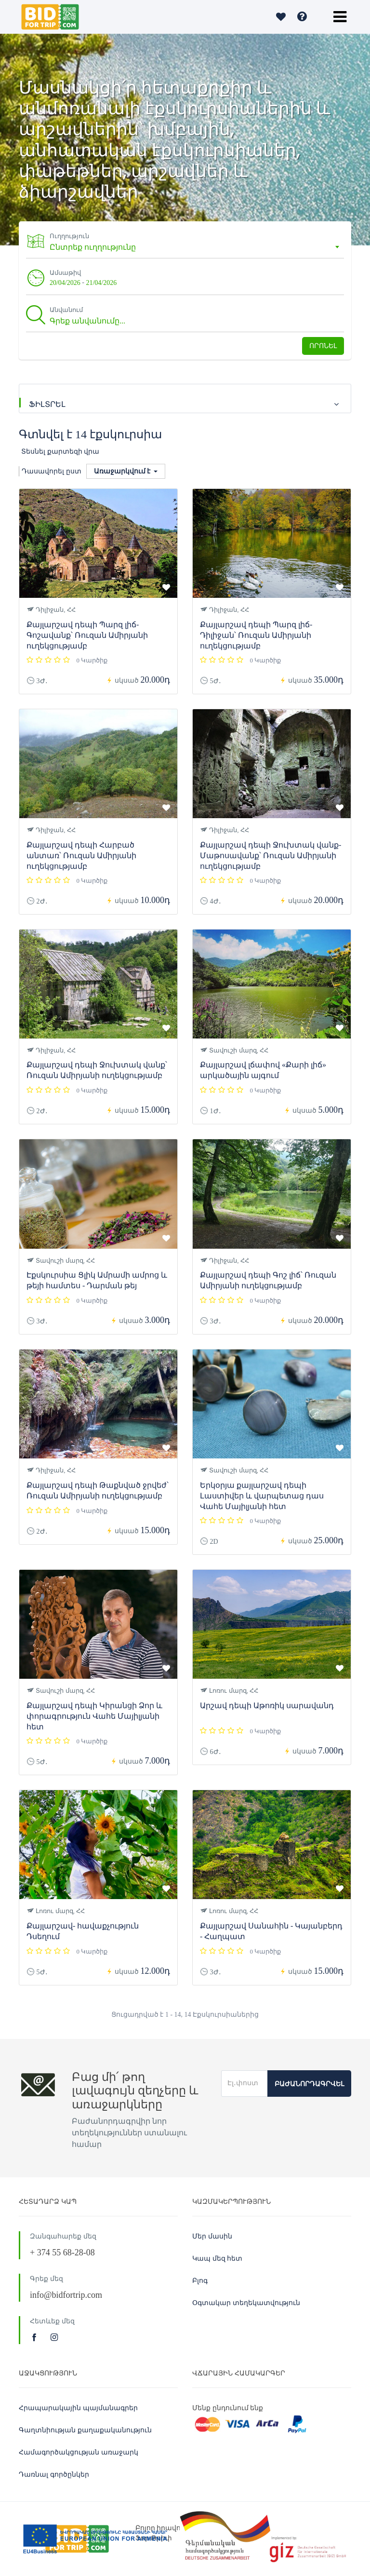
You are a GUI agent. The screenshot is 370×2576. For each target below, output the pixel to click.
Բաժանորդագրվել (309, 2084)
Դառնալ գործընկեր (54, 2474)
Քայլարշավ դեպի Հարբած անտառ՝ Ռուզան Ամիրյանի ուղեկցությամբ (81, 855)
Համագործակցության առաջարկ (78, 2452)
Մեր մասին (212, 2236)
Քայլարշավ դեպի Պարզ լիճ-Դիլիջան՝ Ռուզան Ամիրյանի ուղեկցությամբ (256, 635)
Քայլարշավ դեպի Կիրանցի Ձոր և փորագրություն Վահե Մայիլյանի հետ (94, 1716)
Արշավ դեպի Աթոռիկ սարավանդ (267, 1705)
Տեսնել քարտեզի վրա (60, 451)
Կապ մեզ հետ (217, 2258)
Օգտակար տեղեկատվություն (246, 2302)
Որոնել (323, 346)
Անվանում (69, 309)
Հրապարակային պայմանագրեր (78, 2408)
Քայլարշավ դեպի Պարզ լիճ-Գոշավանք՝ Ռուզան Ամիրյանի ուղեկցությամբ (87, 635)
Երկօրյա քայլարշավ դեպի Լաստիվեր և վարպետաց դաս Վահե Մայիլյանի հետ (262, 1496)
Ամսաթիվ (68, 272)
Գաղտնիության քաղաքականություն (85, 2430)
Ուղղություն (72, 236)
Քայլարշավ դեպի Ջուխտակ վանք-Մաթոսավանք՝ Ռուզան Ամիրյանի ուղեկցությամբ (270, 855)
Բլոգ (200, 2280)
